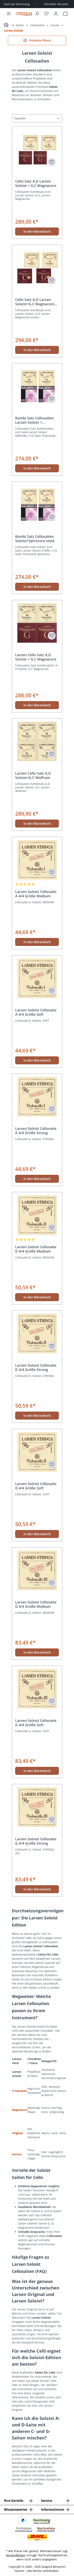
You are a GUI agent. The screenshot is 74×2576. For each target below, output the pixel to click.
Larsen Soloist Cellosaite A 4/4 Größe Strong (35, 1130)
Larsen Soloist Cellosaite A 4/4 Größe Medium (35, 893)
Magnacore (19, 2110)
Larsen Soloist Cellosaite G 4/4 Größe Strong (35, 1841)
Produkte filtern (37, 40)
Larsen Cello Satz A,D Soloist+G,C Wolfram (33, 775)
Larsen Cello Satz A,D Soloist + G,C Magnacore (35, 657)
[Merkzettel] (46, 14)
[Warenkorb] (65, 14)
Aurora (17, 2154)
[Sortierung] (37, 118)
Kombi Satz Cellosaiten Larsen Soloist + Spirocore (34, 420)
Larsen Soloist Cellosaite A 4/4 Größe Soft (35, 1012)
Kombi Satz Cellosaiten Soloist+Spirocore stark (35, 538)
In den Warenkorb (37, 231)
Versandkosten (15, 2555)
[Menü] (8, 14)
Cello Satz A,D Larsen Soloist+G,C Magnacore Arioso (34, 301)
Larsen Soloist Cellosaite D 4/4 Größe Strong (35, 1367)
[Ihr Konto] (56, 14)
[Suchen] (37, 14)
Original (17, 2133)
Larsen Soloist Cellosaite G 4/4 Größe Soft (35, 1722)
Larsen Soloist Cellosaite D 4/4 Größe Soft (35, 1486)
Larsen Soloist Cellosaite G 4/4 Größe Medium (35, 1604)
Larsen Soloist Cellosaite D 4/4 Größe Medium (35, 1249)
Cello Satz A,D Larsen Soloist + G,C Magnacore (35, 183)
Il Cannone (19, 2091)
